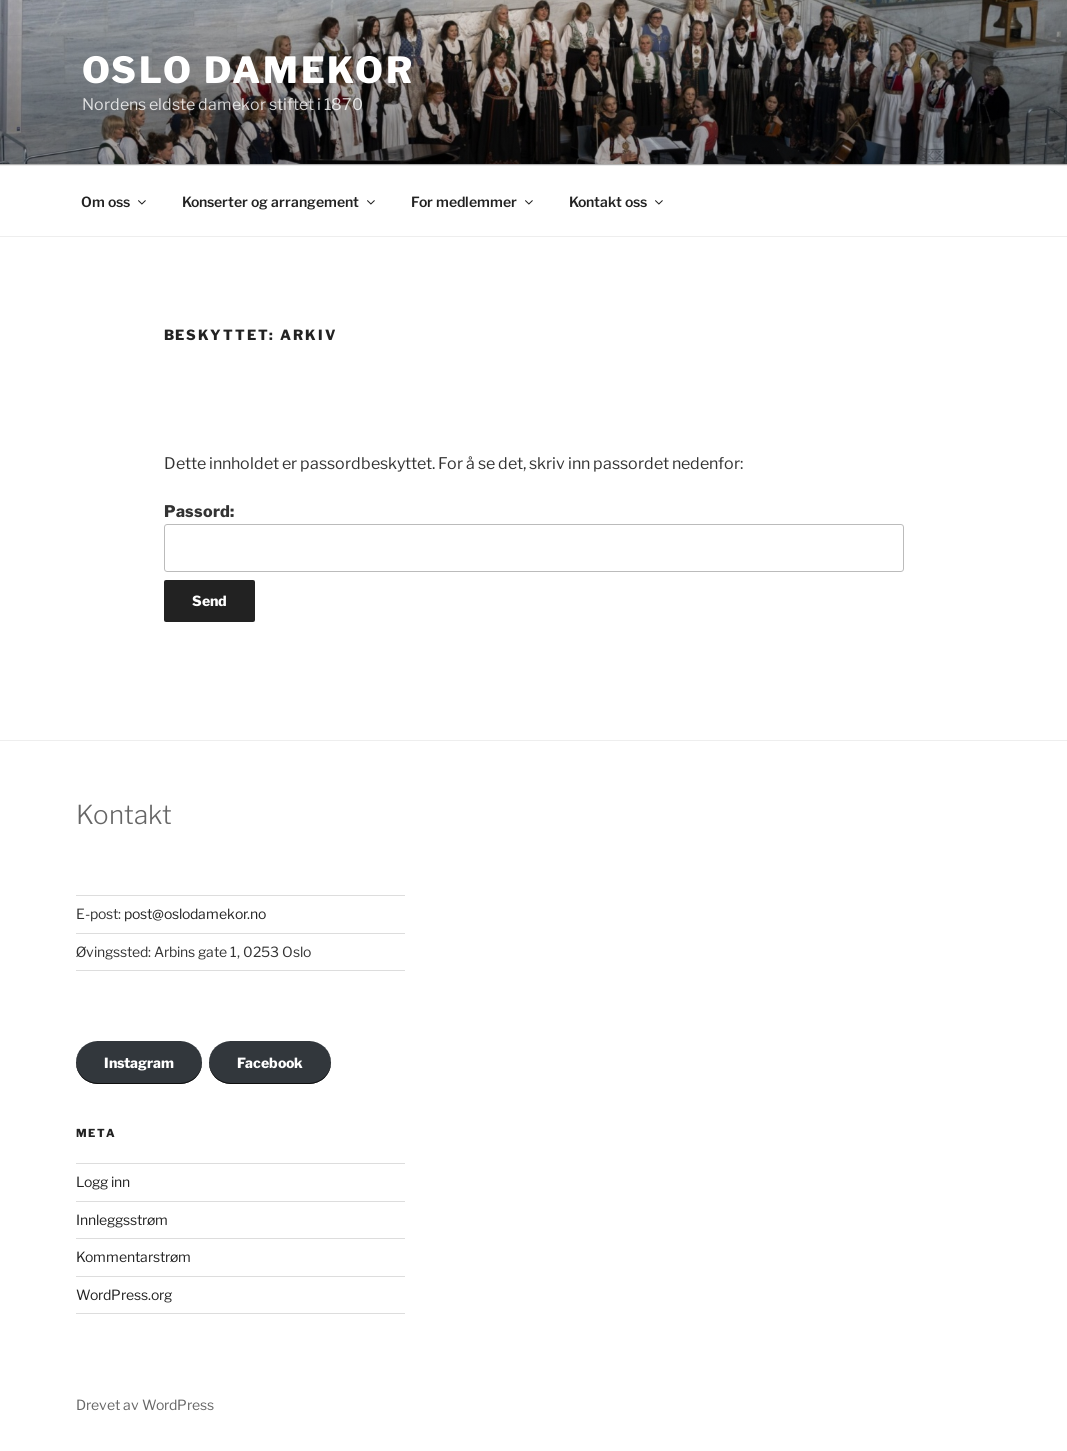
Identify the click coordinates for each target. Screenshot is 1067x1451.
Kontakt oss (617, 201)
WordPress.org (124, 1294)
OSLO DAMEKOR (249, 70)
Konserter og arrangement (280, 201)
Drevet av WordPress (145, 1404)
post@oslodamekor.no (195, 913)
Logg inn (103, 1181)
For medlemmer (473, 201)
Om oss (115, 201)
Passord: (534, 537)
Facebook (270, 1062)
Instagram (139, 1062)
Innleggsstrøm (122, 1219)
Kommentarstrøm (133, 1256)
